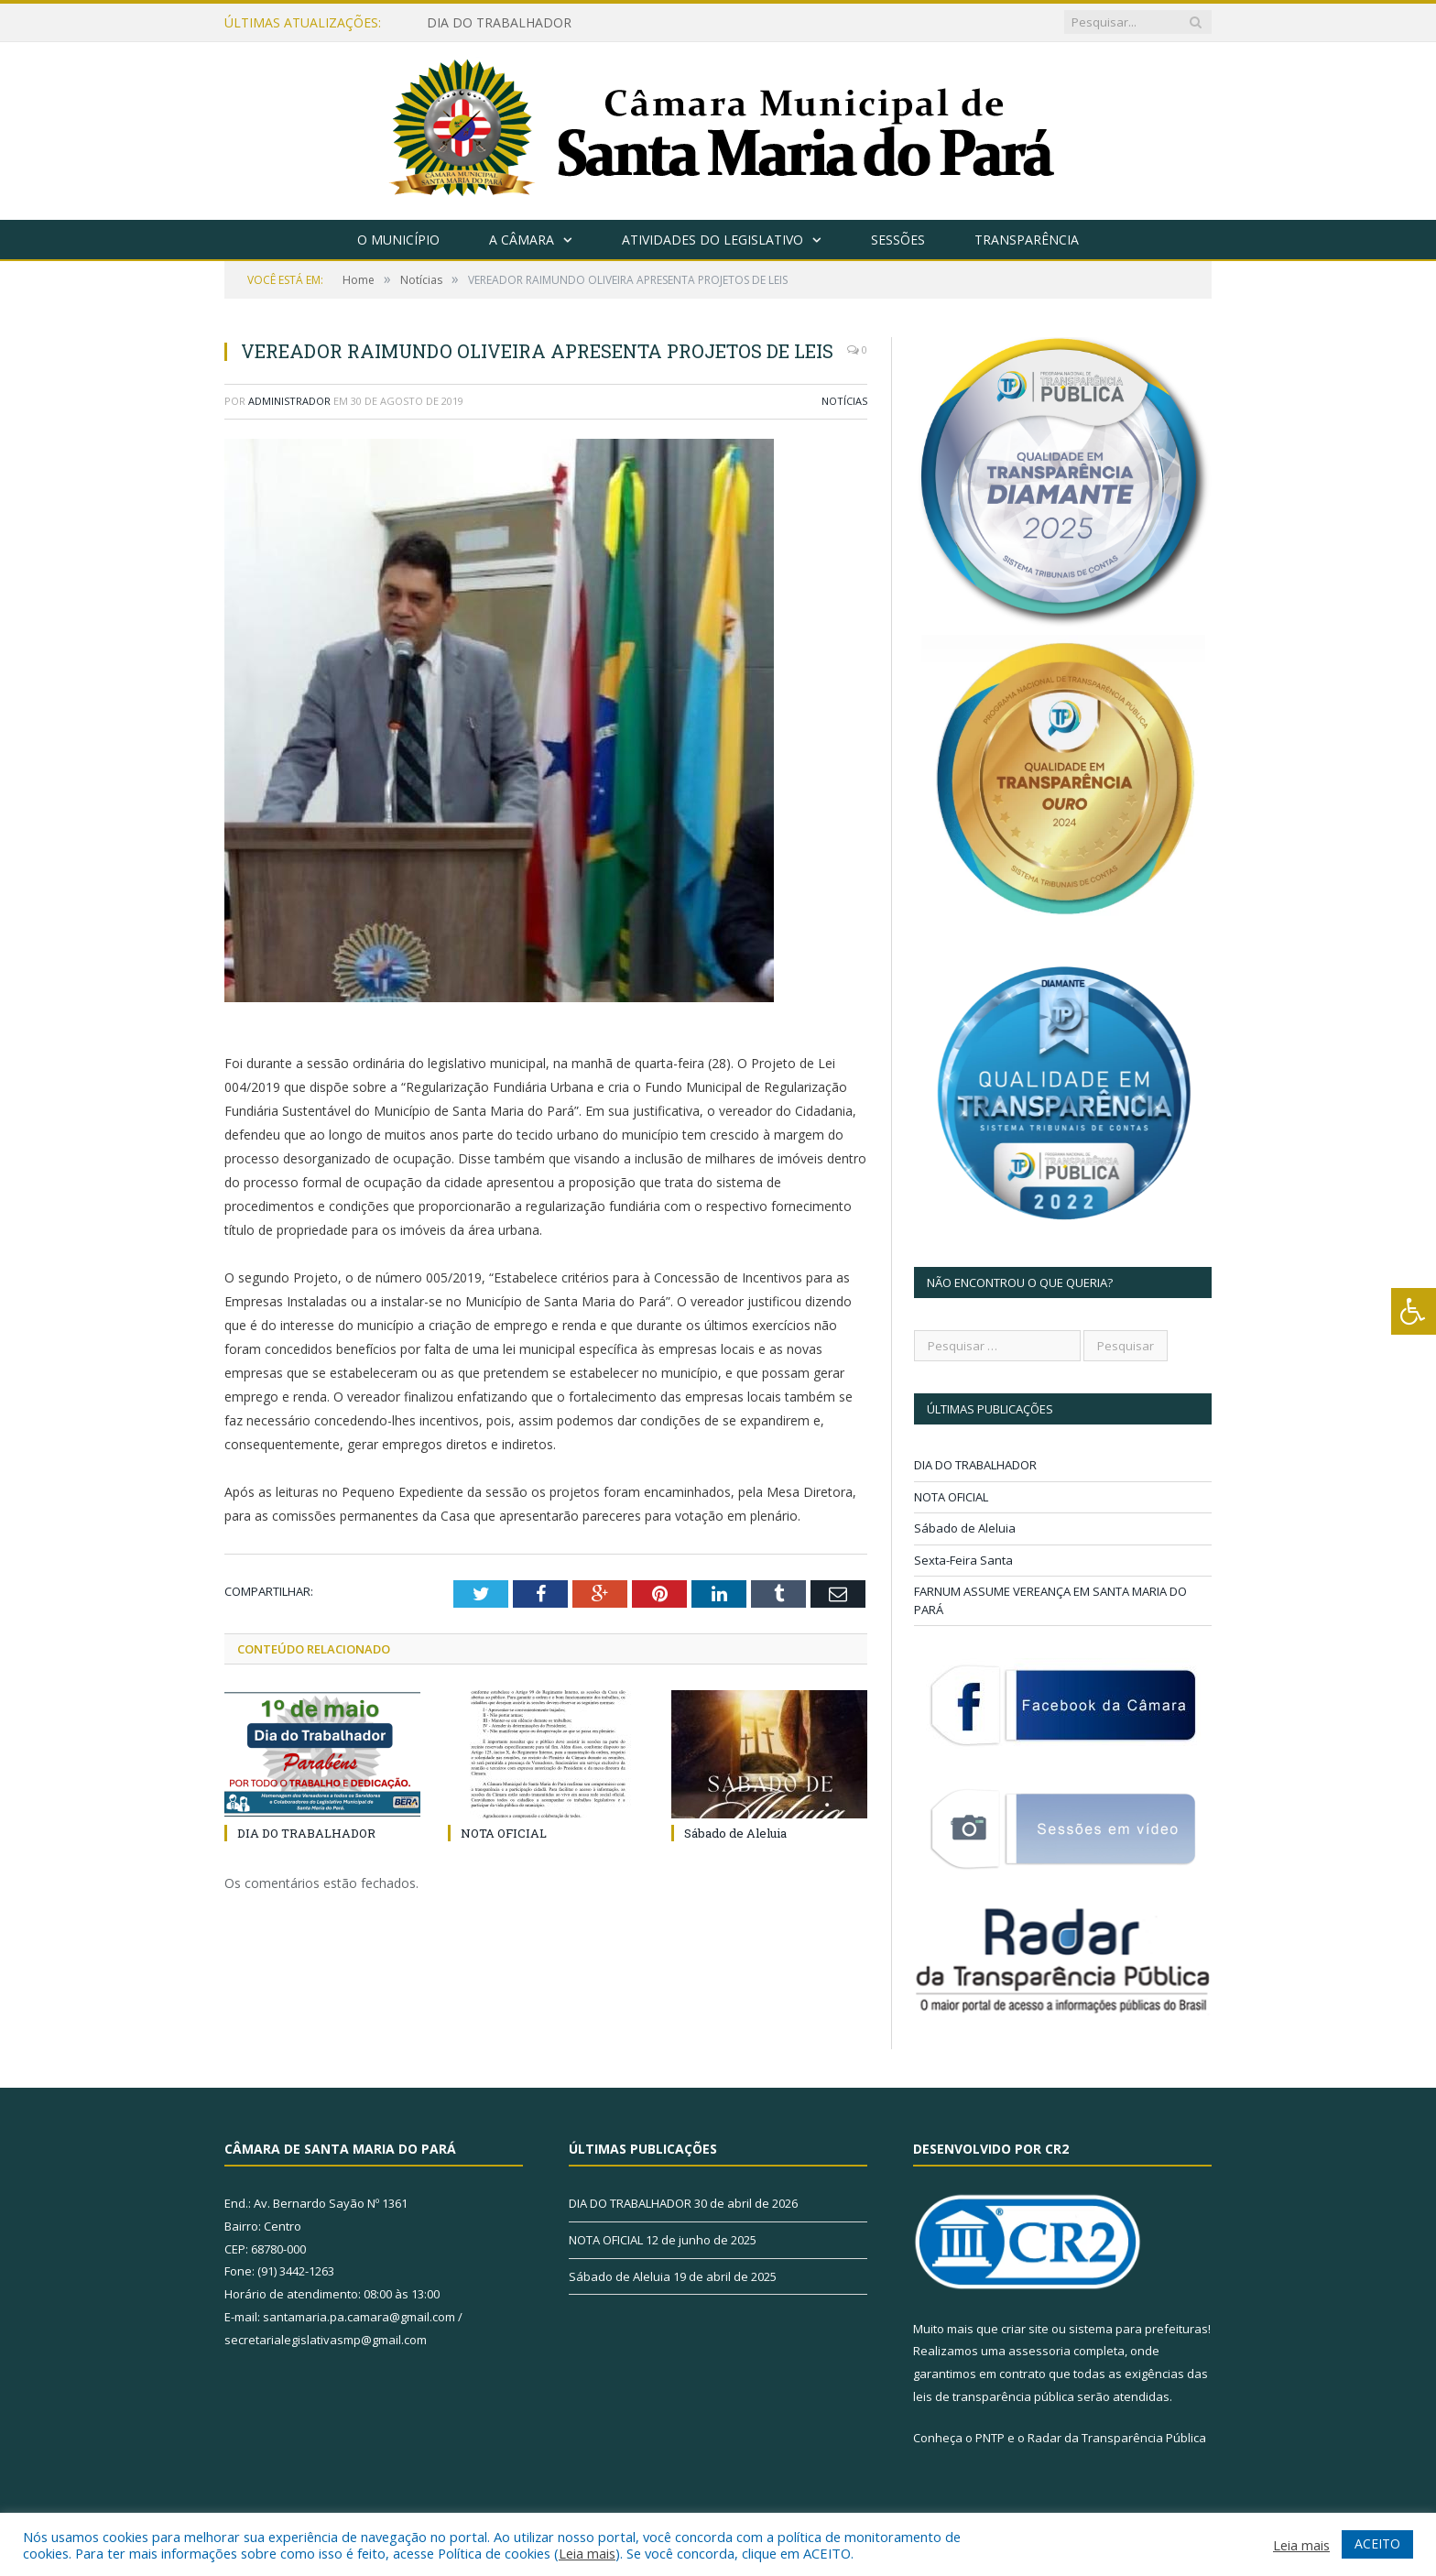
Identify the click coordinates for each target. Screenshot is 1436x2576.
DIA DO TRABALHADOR (499, 23)
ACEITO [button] (1377, 2543)
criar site (1025, 2328)
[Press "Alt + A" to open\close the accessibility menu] (1413, 1311)
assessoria (1039, 2350)
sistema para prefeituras (1138, 2328)
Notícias (844, 401)
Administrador (289, 401)
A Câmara (521, 239)
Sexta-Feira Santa (963, 1560)
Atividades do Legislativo (712, 239)
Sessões (898, 239)
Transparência (1026, 239)
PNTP (990, 2437)
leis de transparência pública (993, 2396)
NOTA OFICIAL (504, 1833)
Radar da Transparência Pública (1117, 2437)
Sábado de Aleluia (735, 1833)
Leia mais (587, 2553)
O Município (398, 239)
